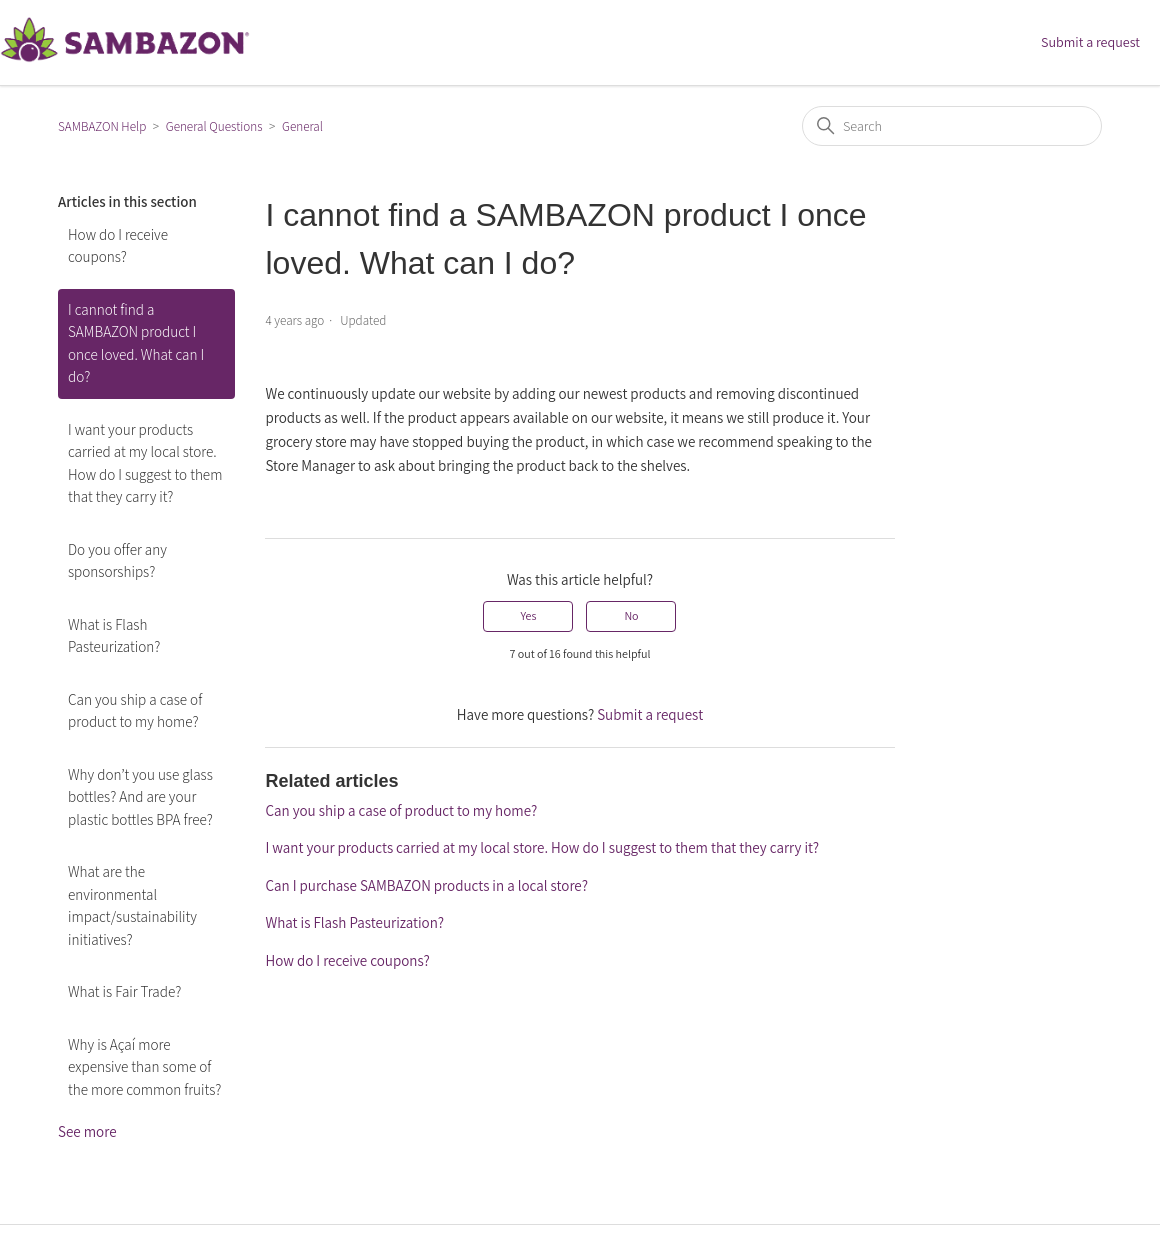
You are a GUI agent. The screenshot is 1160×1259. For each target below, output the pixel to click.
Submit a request (1090, 42)
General (302, 126)
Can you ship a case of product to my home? (135, 711)
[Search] (952, 126)
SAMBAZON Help (102, 126)
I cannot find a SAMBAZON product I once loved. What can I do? (136, 343)
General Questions (214, 126)
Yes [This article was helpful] (528, 615)
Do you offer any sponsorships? (117, 561)
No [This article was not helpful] (631, 615)
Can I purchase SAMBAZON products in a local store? (426, 885)
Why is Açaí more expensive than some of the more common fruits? (144, 1067)
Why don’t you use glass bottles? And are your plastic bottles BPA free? (140, 797)
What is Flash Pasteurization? (114, 636)
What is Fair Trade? (124, 991)
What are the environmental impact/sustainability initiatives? (132, 905)
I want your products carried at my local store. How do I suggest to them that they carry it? (145, 463)
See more (87, 1131)
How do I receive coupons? (118, 246)
